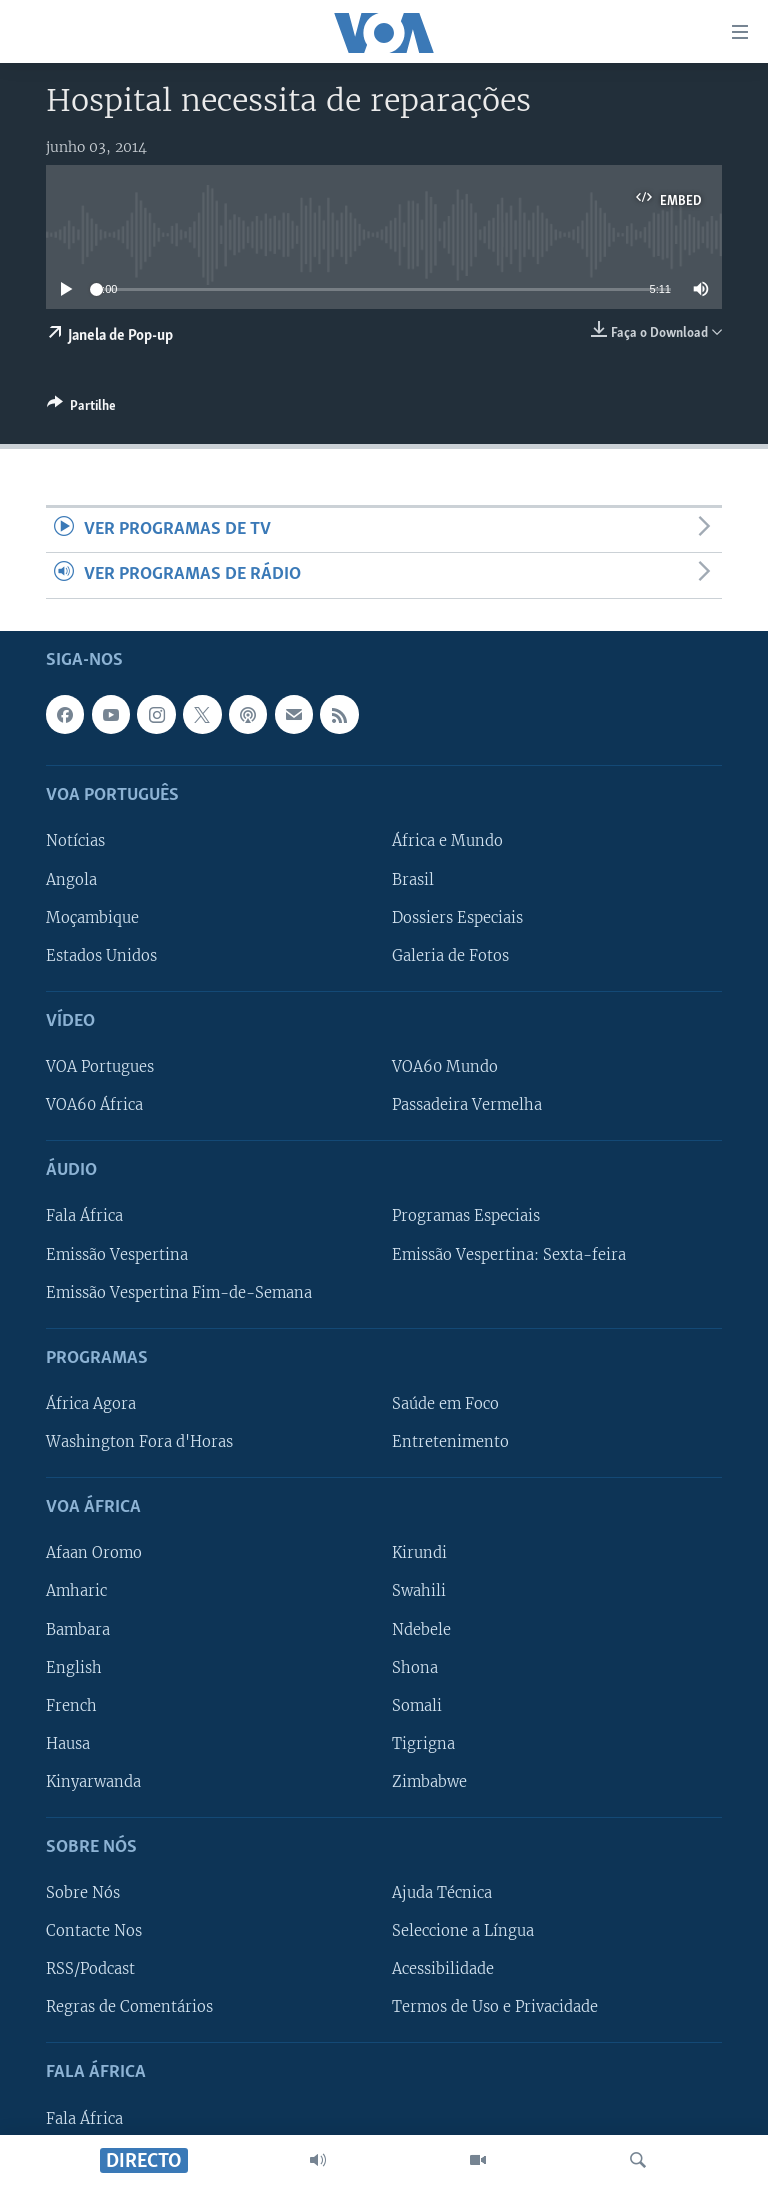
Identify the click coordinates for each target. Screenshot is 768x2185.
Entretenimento (450, 1442)
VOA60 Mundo (445, 1067)
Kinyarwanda (93, 1781)
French (71, 1705)
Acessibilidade (443, 1969)
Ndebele (421, 1629)
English (74, 1667)
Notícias (75, 841)
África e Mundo (447, 841)
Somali (417, 1705)
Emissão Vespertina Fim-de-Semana (179, 1292)
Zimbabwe (429, 1781)
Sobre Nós (83, 1893)
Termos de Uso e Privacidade (495, 2007)
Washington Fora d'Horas (139, 1442)
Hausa (68, 1743)
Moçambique (92, 917)
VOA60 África (94, 1105)
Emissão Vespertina (117, 1254)
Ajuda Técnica (442, 1893)
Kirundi (419, 1553)
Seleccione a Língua (463, 1931)
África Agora (91, 1404)
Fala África (84, 1216)
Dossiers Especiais (457, 917)
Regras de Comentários (129, 2007)
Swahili (419, 1591)
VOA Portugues (100, 1067)
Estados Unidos (101, 955)
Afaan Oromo (94, 1553)
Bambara (78, 1629)
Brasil (413, 879)
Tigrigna (423, 1743)
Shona (415, 1667)
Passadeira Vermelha (467, 1105)
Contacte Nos (94, 1931)
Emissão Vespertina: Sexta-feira (509, 1254)
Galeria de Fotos (450, 955)
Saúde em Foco (445, 1404)
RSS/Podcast (90, 1969)
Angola (71, 879)
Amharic (76, 1591)
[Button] (81, 409)
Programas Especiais (466, 1216)
